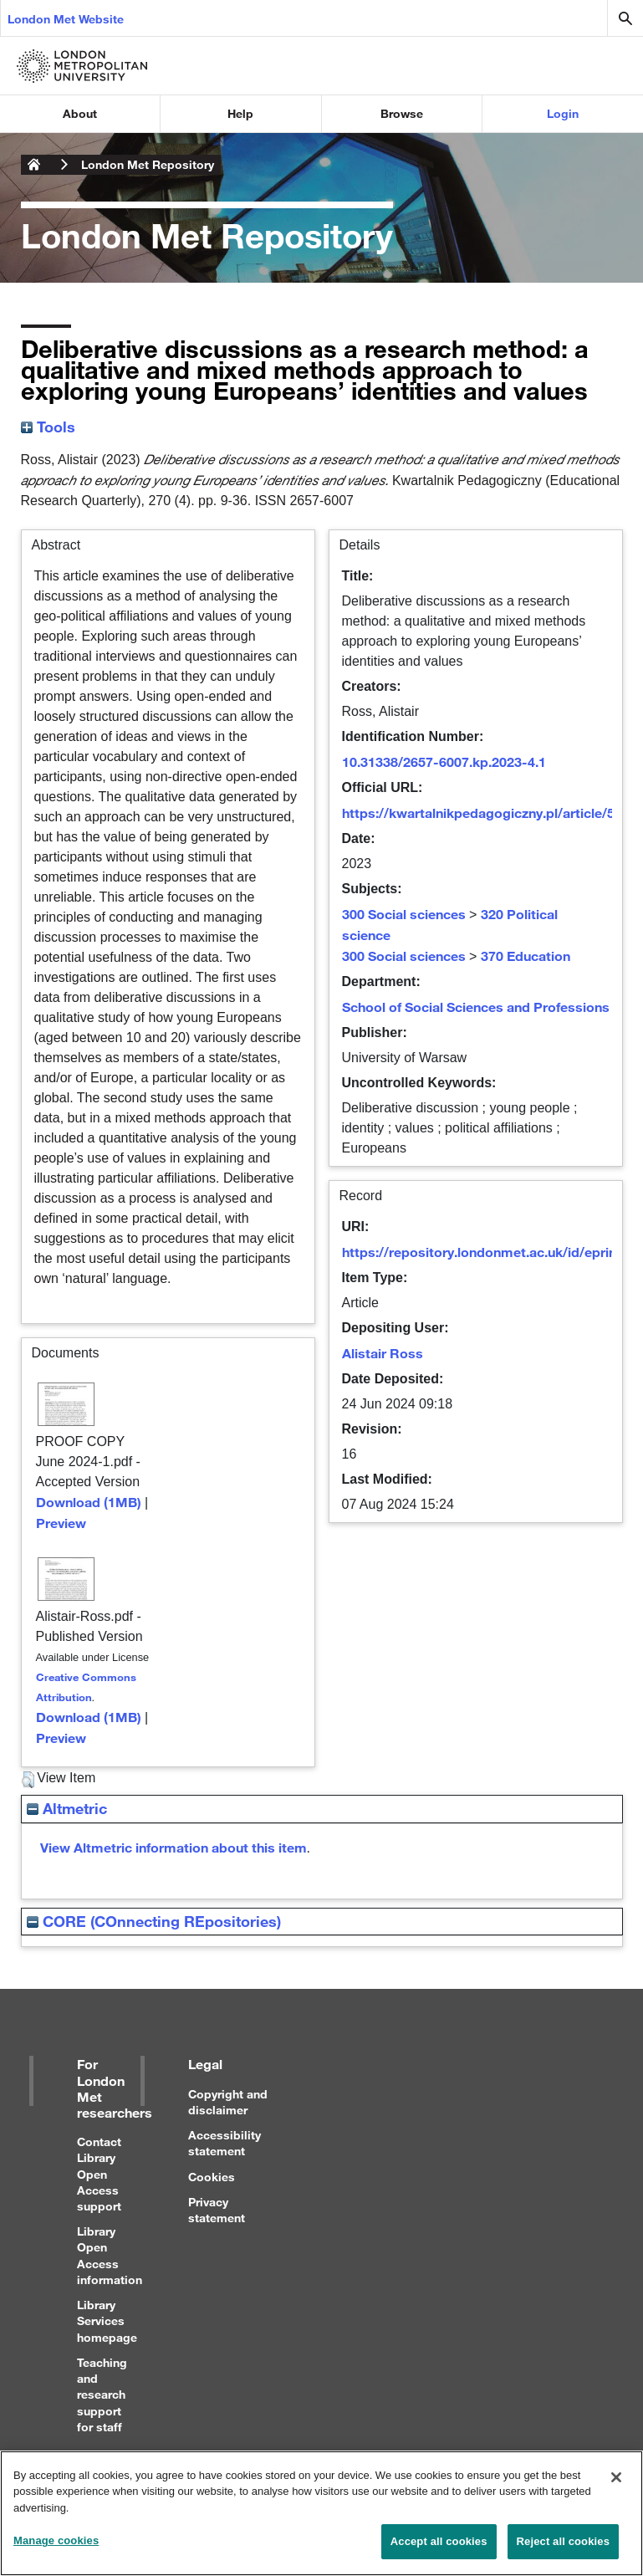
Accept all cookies (438, 2541)
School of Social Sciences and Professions (476, 1007)
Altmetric (67, 1808)
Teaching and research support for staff (102, 2394)
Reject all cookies (563, 2541)
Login (563, 113)
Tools (48, 426)
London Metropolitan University (34, 165)
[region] (321, 2513)
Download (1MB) (88, 1502)
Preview (61, 1523)
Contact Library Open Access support (99, 2173)
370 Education (525, 955)
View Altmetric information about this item (173, 1847)
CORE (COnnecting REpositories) (154, 1921)
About (80, 113)
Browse (401, 113)
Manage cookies (56, 2540)
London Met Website (66, 19)
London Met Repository (147, 164)
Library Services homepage (107, 2320)
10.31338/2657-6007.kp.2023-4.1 (444, 761)
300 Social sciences (404, 914)
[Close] (616, 2477)
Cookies (211, 2177)
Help (240, 113)
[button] (28, 1779)
